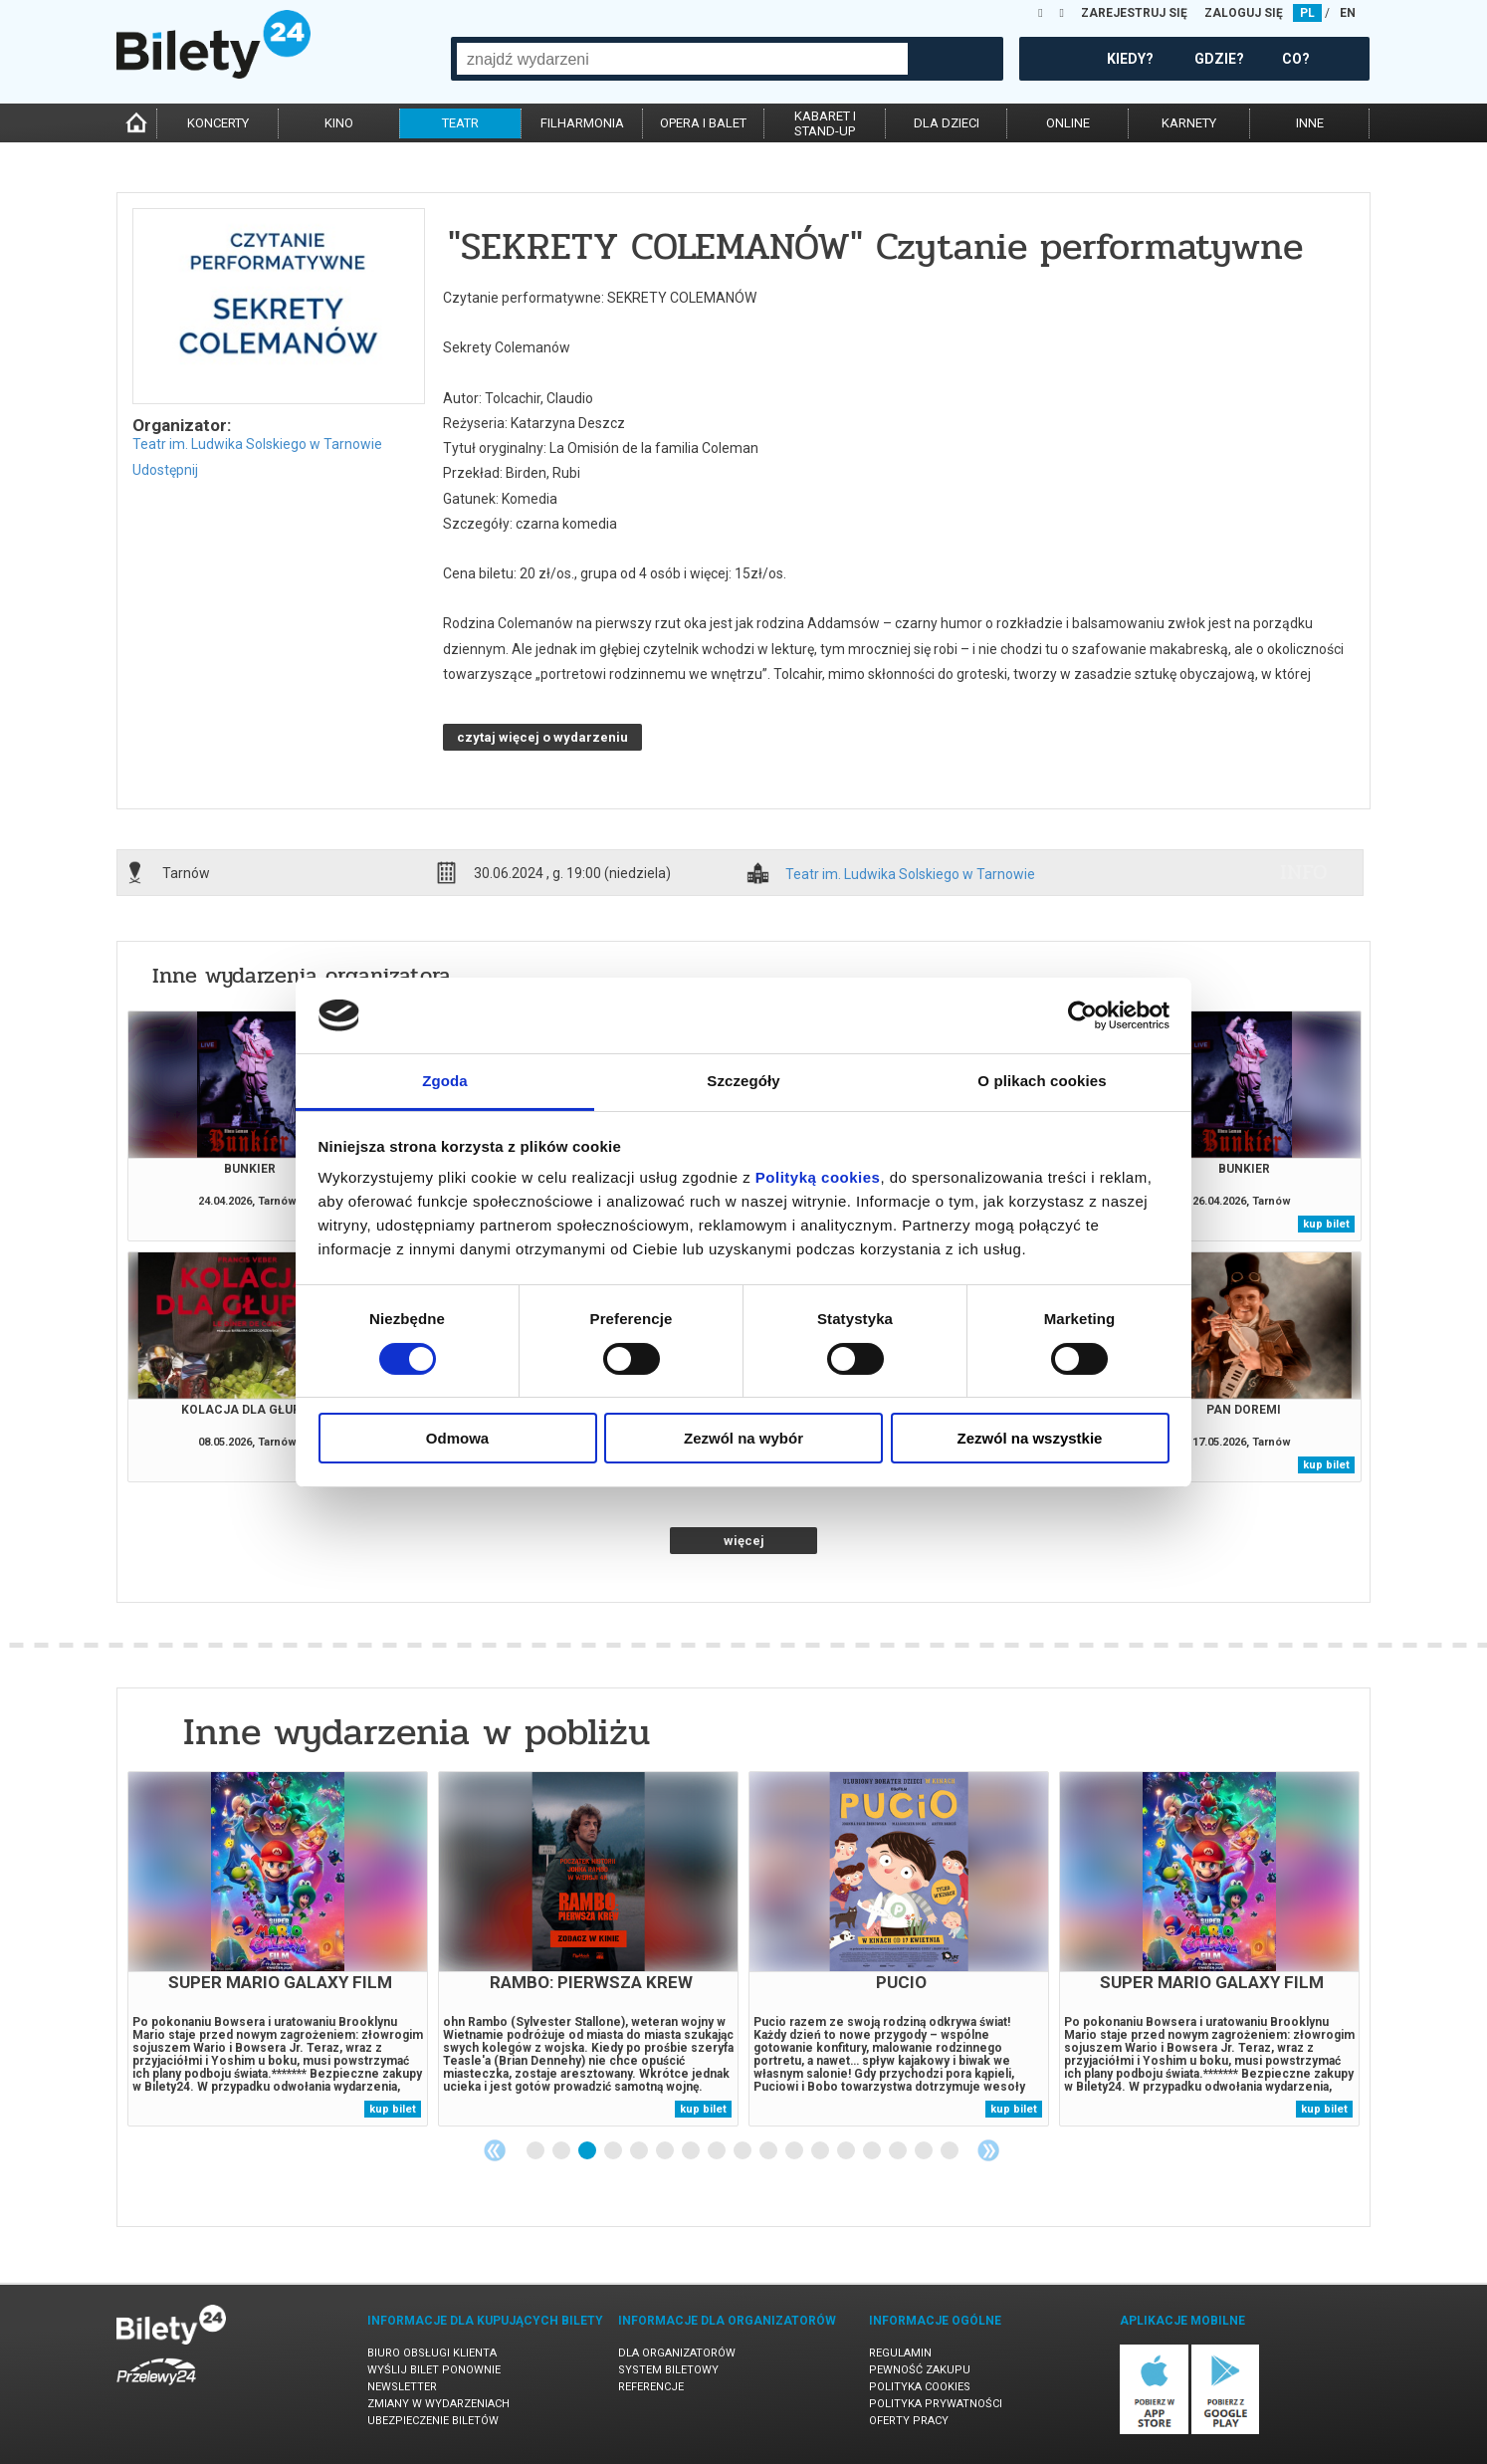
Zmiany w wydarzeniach (438, 2403)
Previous (495, 2150)
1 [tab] (536, 2151)
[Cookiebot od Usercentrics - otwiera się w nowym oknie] (1082, 1015)
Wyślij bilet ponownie (434, 2369)
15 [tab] (899, 2151)
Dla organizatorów (677, 2353)
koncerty (218, 122)
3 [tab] (588, 2151)
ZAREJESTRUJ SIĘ (1134, 13)
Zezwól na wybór (743, 1438)
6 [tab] (666, 2151)
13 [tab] (847, 2151)
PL (1307, 13)
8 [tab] (718, 2151)
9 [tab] (743, 2151)
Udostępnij (165, 470)
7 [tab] (692, 2151)
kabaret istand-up (825, 123)
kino (338, 122)
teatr (460, 122)
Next (988, 2150)
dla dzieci (946, 122)
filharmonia (582, 122)
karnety (1189, 122)
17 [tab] (950, 2151)
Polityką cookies (818, 1177)
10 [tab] (769, 2151)
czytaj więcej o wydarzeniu (542, 737)
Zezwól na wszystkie (1030, 1438)
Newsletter (402, 2386)
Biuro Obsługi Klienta (432, 2353)
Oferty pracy (909, 2420)
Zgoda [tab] (445, 1080)
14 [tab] (873, 2151)
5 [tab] (640, 2151)
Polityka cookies (919, 2386)
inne (1310, 122)
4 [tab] (614, 2151)
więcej (744, 1540)
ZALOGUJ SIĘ (1243, 13)
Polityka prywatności (935, 2403)
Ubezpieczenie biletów (433, 2420)
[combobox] (682, 59)
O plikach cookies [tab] (1041, 1080)
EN (1348, 13)
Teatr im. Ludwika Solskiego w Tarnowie (257, 444)
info (1304, 872)
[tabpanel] (277, 1949)
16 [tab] (925, 2151)
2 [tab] (562, 2151)
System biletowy (668, 2369)
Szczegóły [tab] (743, 1080)
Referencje (651, 2386)
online (1068, 122)
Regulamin (900, 2353)
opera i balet (703, 122)
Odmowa (457, 1438)
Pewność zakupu (919, 2369)
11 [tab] (795, 2151)
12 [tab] (821, 2151)
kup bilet (1326, 1224)
